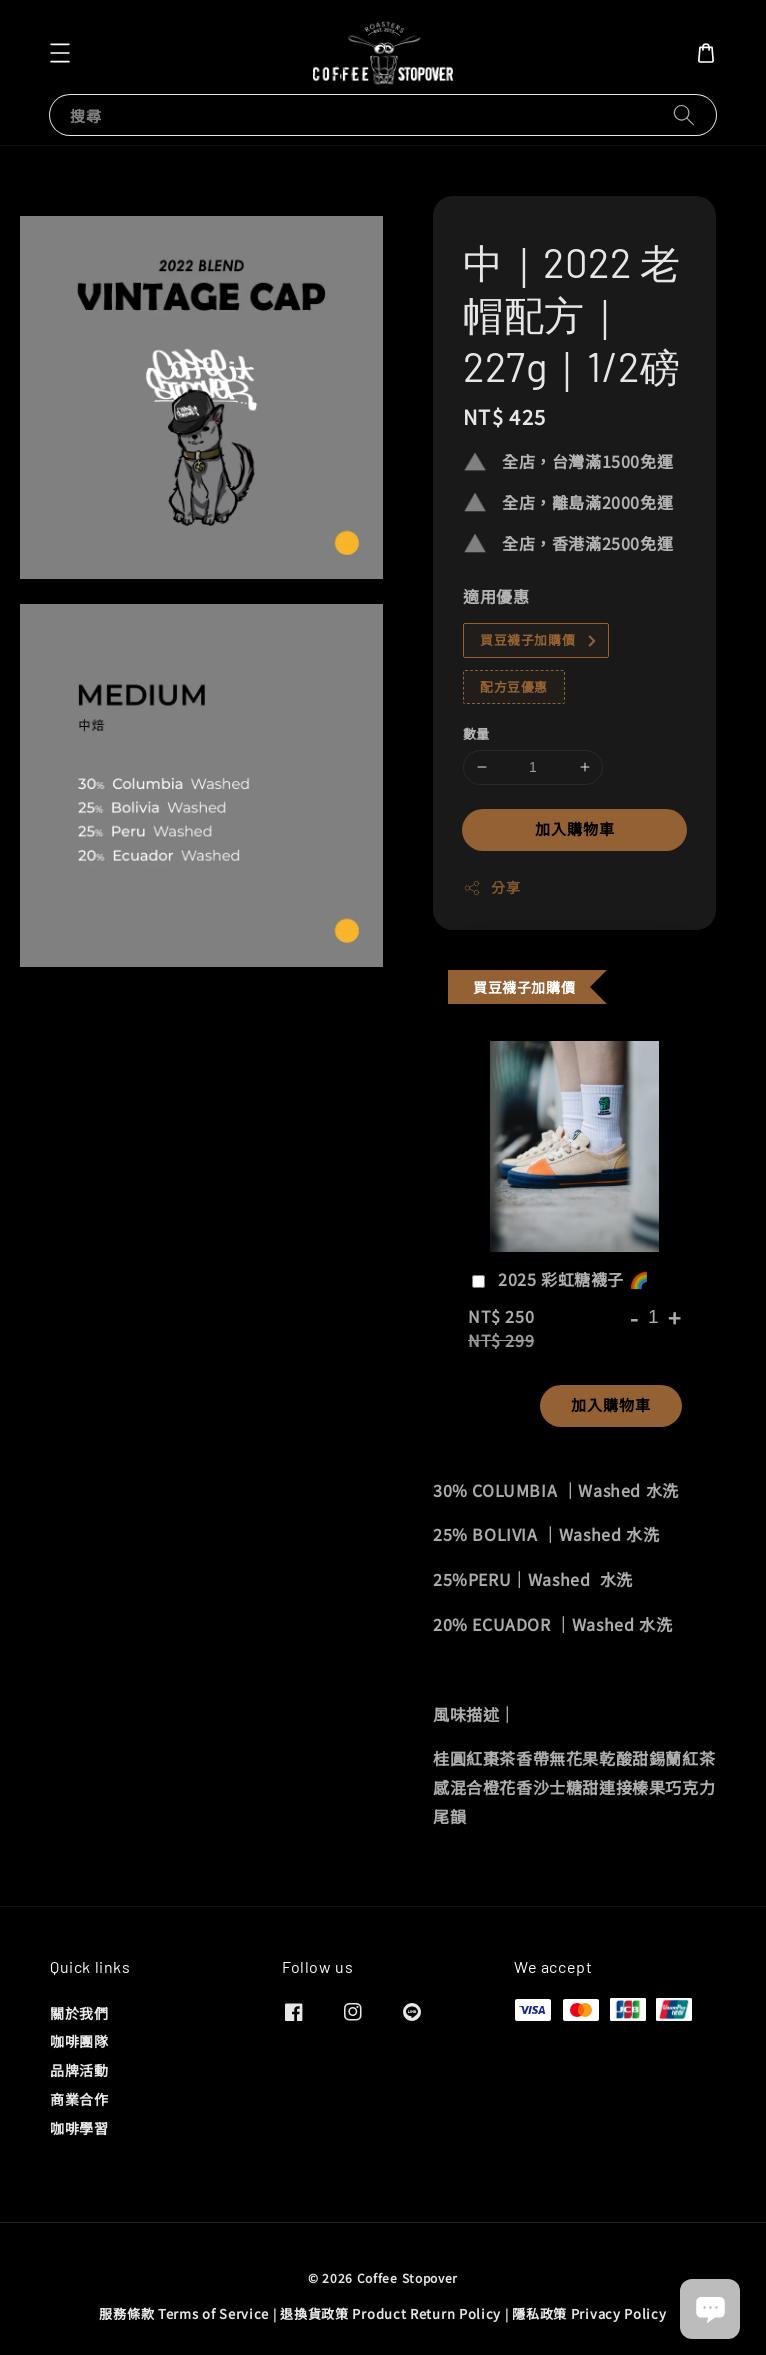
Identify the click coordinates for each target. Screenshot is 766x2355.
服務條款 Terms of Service (184, 2313)
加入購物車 (575, 828)
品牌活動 (79, 2070)
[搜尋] (684, 114)
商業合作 (79, 2099)
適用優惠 (496, 596)
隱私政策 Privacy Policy (589, 2313)
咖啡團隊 (79, 2041)
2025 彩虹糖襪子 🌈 (558, 1280)
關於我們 (79, 2013)
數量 (476, 733)
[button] (60, 53)
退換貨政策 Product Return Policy (390, 2313)
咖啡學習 (79, 2128)
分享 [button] (491, 887)
